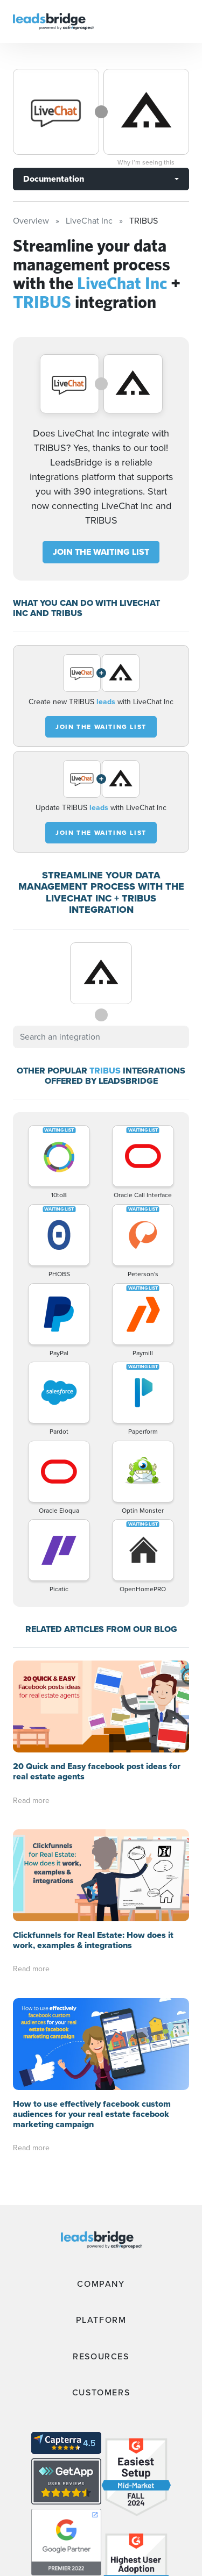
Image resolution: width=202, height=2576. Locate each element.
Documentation (53, 179)
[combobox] (101, 1037)
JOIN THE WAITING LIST (101, 552)
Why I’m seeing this (146, 162)
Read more (31, 1800)
